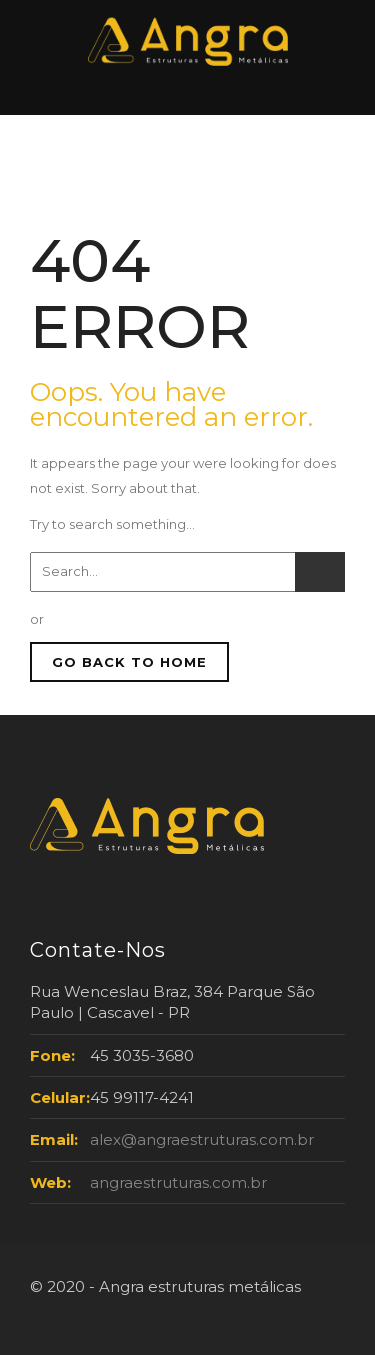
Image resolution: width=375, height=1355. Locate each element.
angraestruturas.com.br (178, 1182)
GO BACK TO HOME (129, 662)
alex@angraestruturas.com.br (202, 1139)
